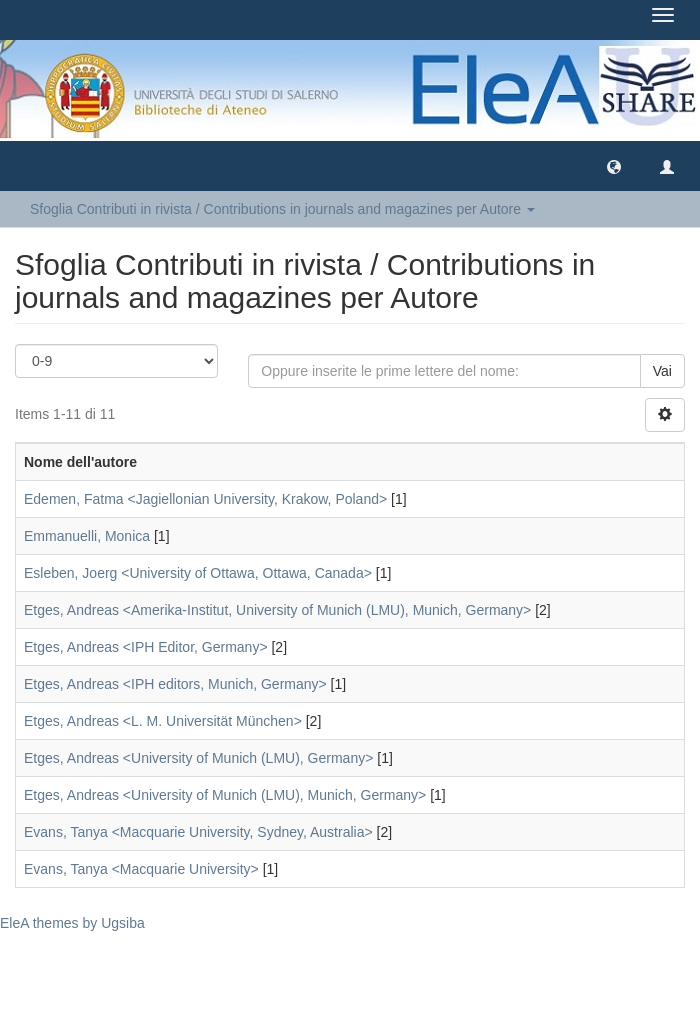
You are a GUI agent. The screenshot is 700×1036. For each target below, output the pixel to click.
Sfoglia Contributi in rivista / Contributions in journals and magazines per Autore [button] (282, 209)
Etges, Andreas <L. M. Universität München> (163, 721)
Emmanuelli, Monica (87, 536)
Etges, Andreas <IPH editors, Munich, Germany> (175, 684)
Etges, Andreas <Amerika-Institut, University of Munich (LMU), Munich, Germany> (277, 610)
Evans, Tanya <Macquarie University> (141, 869)
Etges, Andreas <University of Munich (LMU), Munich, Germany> (225, 795)
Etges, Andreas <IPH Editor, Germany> (146, 647)
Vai (662, 371)
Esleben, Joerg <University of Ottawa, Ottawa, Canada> (198, 573)
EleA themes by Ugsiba (72, 923)
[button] (614, 166)
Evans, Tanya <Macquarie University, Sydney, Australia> (198, 832)
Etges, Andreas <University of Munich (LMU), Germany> (198, 758)
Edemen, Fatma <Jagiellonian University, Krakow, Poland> (205, 499)
